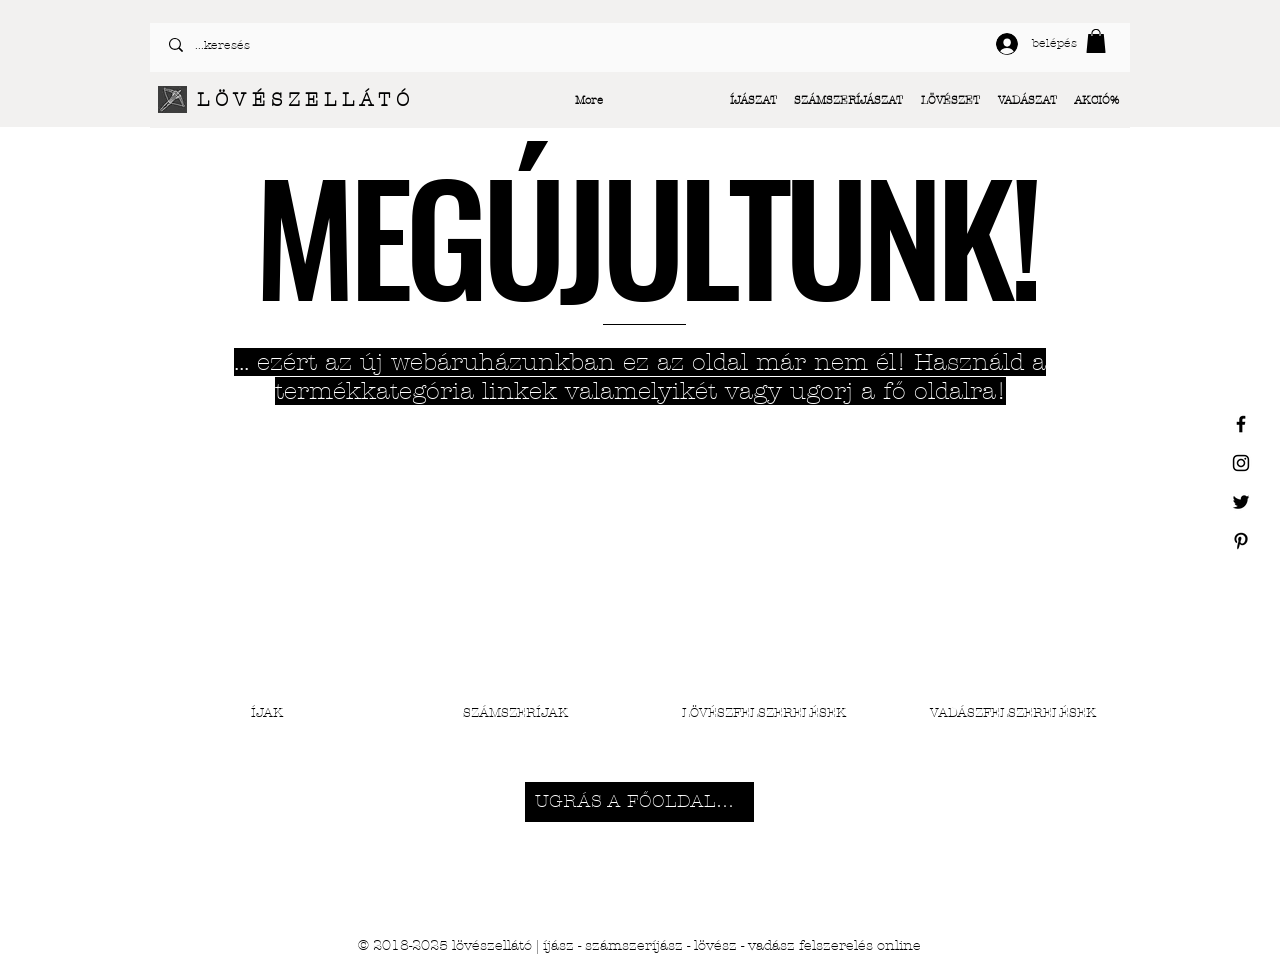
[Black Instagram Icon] (1241, 463)
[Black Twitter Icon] (1241, 502)
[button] (1096, 41)
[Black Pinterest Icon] (1241, 541)
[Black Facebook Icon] (1241, 424)
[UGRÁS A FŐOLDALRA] (639, 802)
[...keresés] (396, 45)
